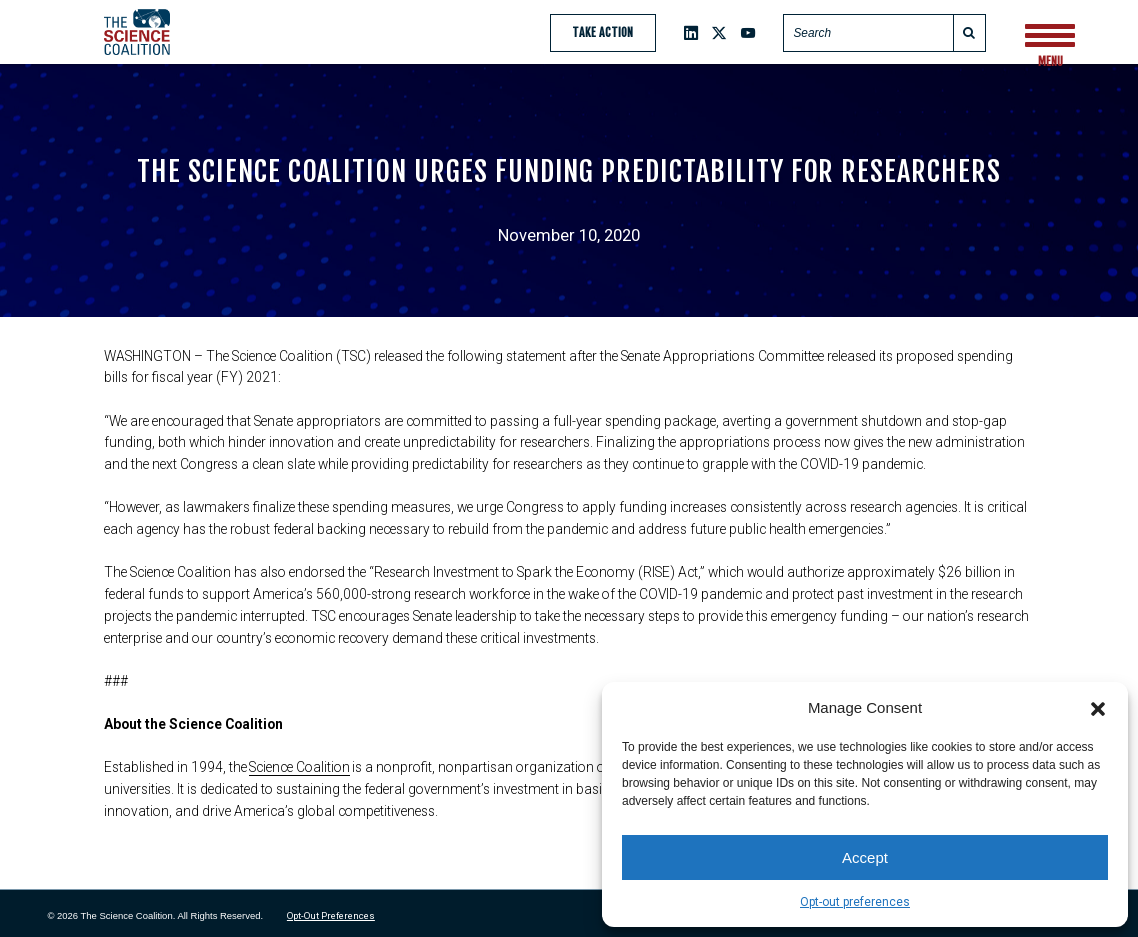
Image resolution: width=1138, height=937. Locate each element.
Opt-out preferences (855, 902)
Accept (865, 857)
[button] (1098, 708)
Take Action (602, 32)
